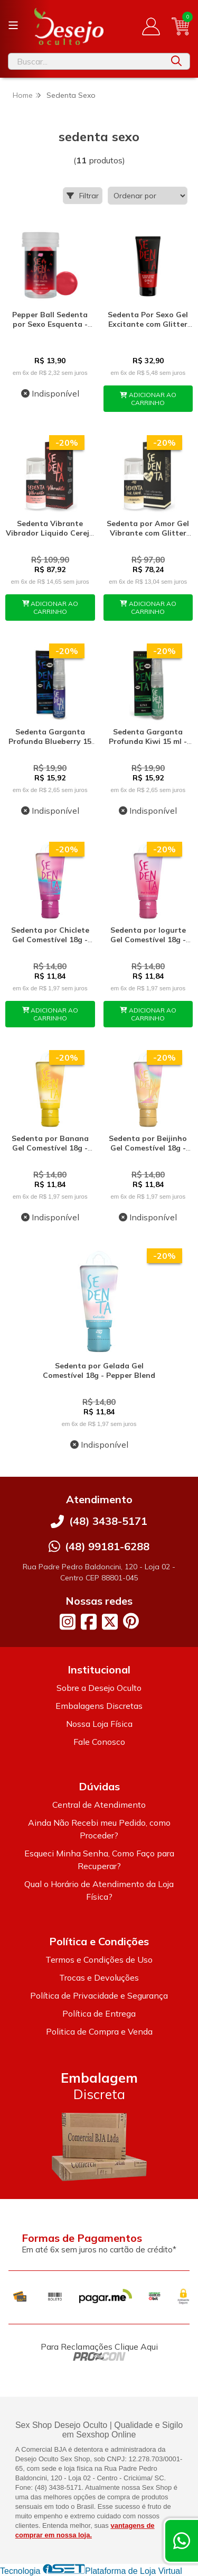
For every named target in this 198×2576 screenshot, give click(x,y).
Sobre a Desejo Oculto (99, 1687)
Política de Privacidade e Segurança (99, 1995)
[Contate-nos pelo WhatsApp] (181, 2540)
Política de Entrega (99, 2013)
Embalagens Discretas (99, 1705)
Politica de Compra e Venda (99, 2031)
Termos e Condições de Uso (99, 1959)
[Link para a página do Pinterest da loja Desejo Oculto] (131, 1621)
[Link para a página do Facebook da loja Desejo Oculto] (89, 1622)
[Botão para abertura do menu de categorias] (13, 25)
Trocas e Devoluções (99, 1977)
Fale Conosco (99, 1741)
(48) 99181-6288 (107, 1546)
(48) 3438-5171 (108, 1521)
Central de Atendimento (99, 1804)
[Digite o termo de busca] (85, 61)
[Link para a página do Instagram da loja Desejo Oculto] (68, 1622)
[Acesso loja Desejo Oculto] (151, 26)
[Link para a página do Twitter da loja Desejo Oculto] (110, 1622)
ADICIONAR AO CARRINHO (148, 399)
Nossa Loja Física (99, 1723)
